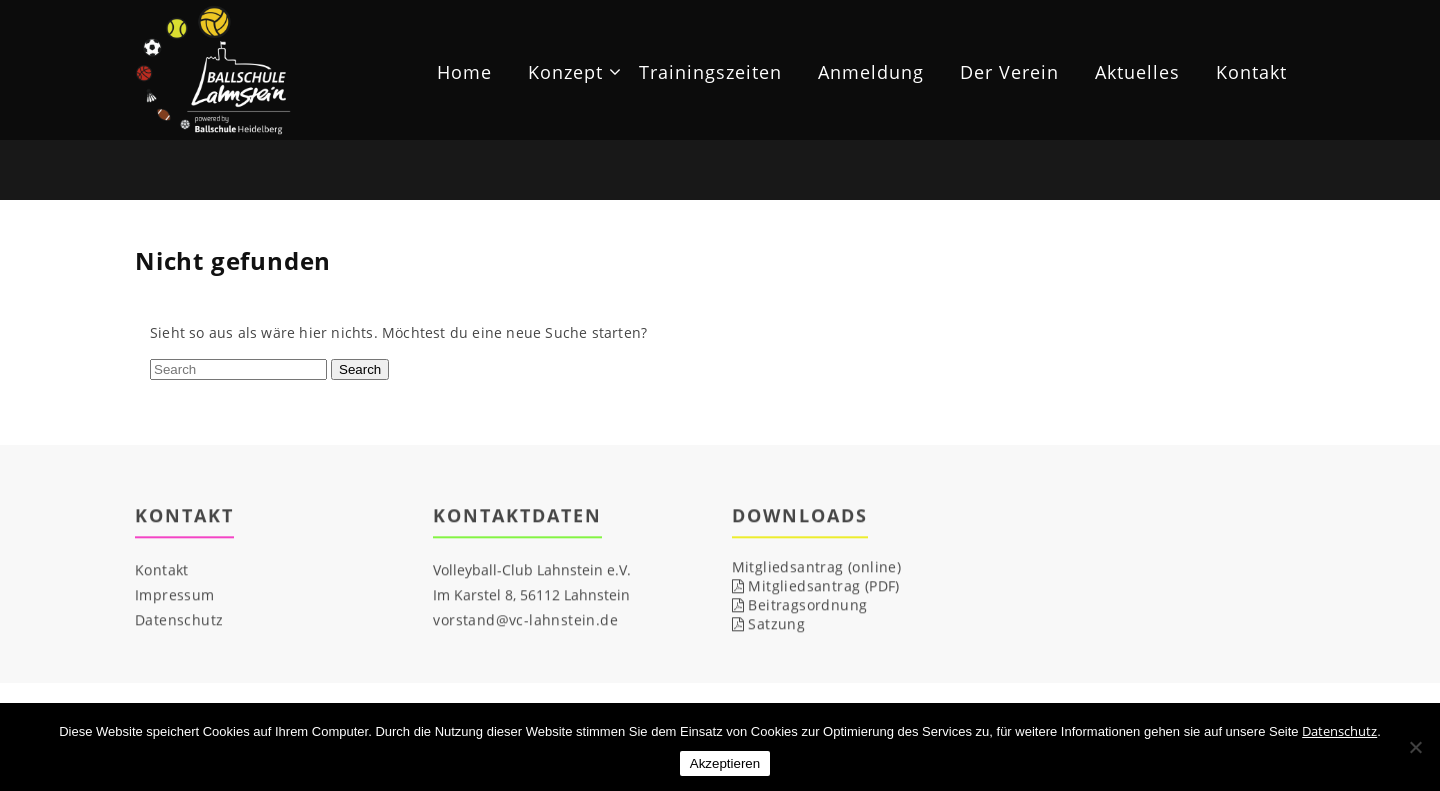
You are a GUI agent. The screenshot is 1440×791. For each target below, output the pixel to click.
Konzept (565, 72)
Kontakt (1251, 72)
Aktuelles (1137, 72)
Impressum (175, 595)
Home (464, 72)
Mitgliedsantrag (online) (817, 567)
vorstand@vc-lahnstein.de (525, 620)
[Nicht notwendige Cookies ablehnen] (1415, 747)
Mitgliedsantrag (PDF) (816, 586)
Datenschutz (179, 620)
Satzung (769, 624)
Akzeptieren (725, 763)
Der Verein (1009, 72)
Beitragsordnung (800, 605)
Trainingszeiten (710, 72)
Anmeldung (871, 72)
